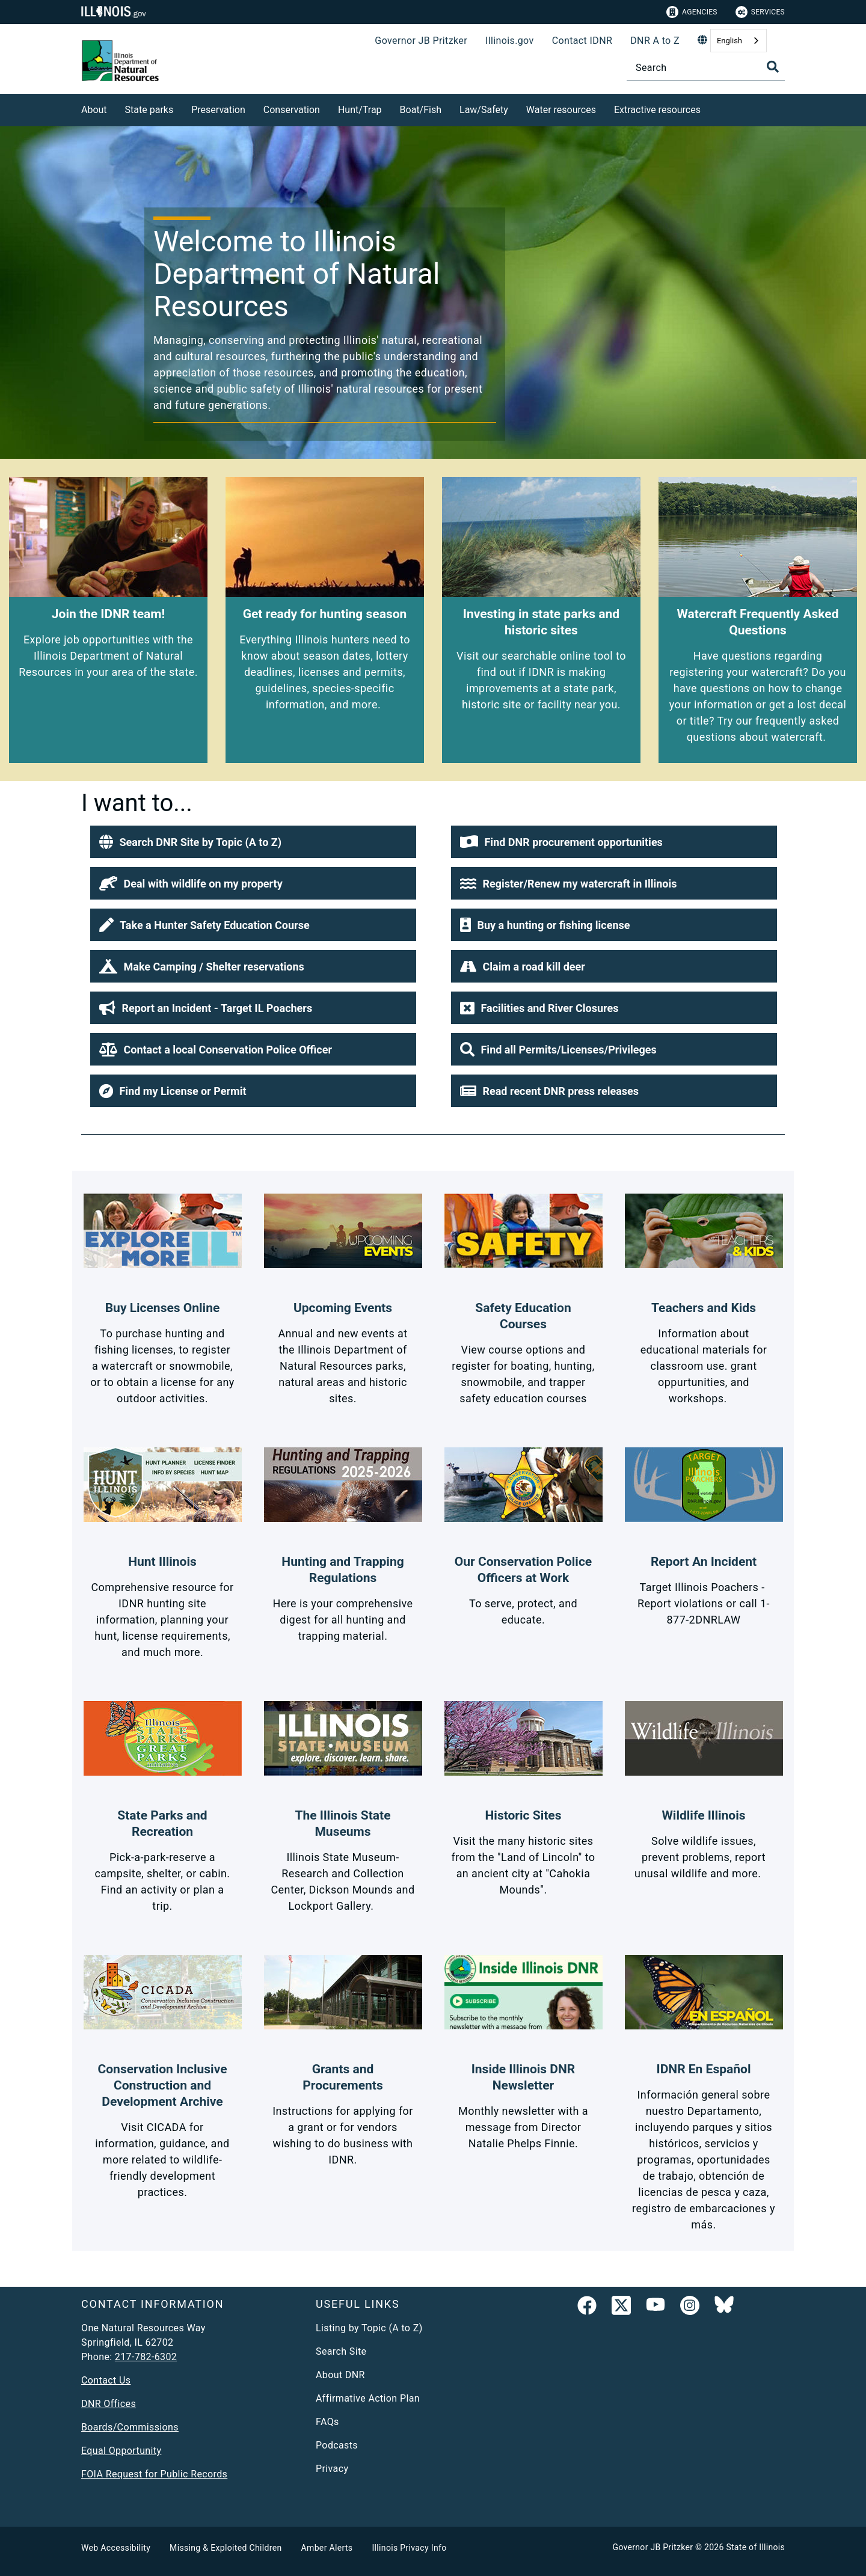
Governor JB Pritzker (421, 40)
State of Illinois (755, 2547)
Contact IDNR (582, 40)
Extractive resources (657, 109)
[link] (587, 2308)
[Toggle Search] (773, 67)
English (729, 40)
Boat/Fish (420, 109)
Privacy (332, 2468)
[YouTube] (655, 2308)
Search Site (341, 2351)
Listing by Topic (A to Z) (369, 2328)
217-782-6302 (146, 2357)
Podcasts (337, 2445)
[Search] (706, 68)
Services (760, 12)
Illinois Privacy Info (409, 2548)
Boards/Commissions (130, 2427)
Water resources (561, 109)
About (94, 109)
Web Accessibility (115, 2548)
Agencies (691, 12)
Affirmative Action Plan (368, 2398)
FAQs (327, 2421)
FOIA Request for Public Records (154, 2474)
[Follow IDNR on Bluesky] (724, 2308)
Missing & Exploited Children (225, 2548)
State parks (149, 109)
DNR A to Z (655, 40)
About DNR (340, 2375)
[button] (253, 842)
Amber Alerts (327, 2548)
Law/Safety (483, 109)
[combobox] (738, 40)
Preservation (218, 109)
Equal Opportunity (121, 2450)
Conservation (291, 109)
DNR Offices (108, 2403)
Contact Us (106, 2380)
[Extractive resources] (710, 108)
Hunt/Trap (360, 109)
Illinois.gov (509, 40)
